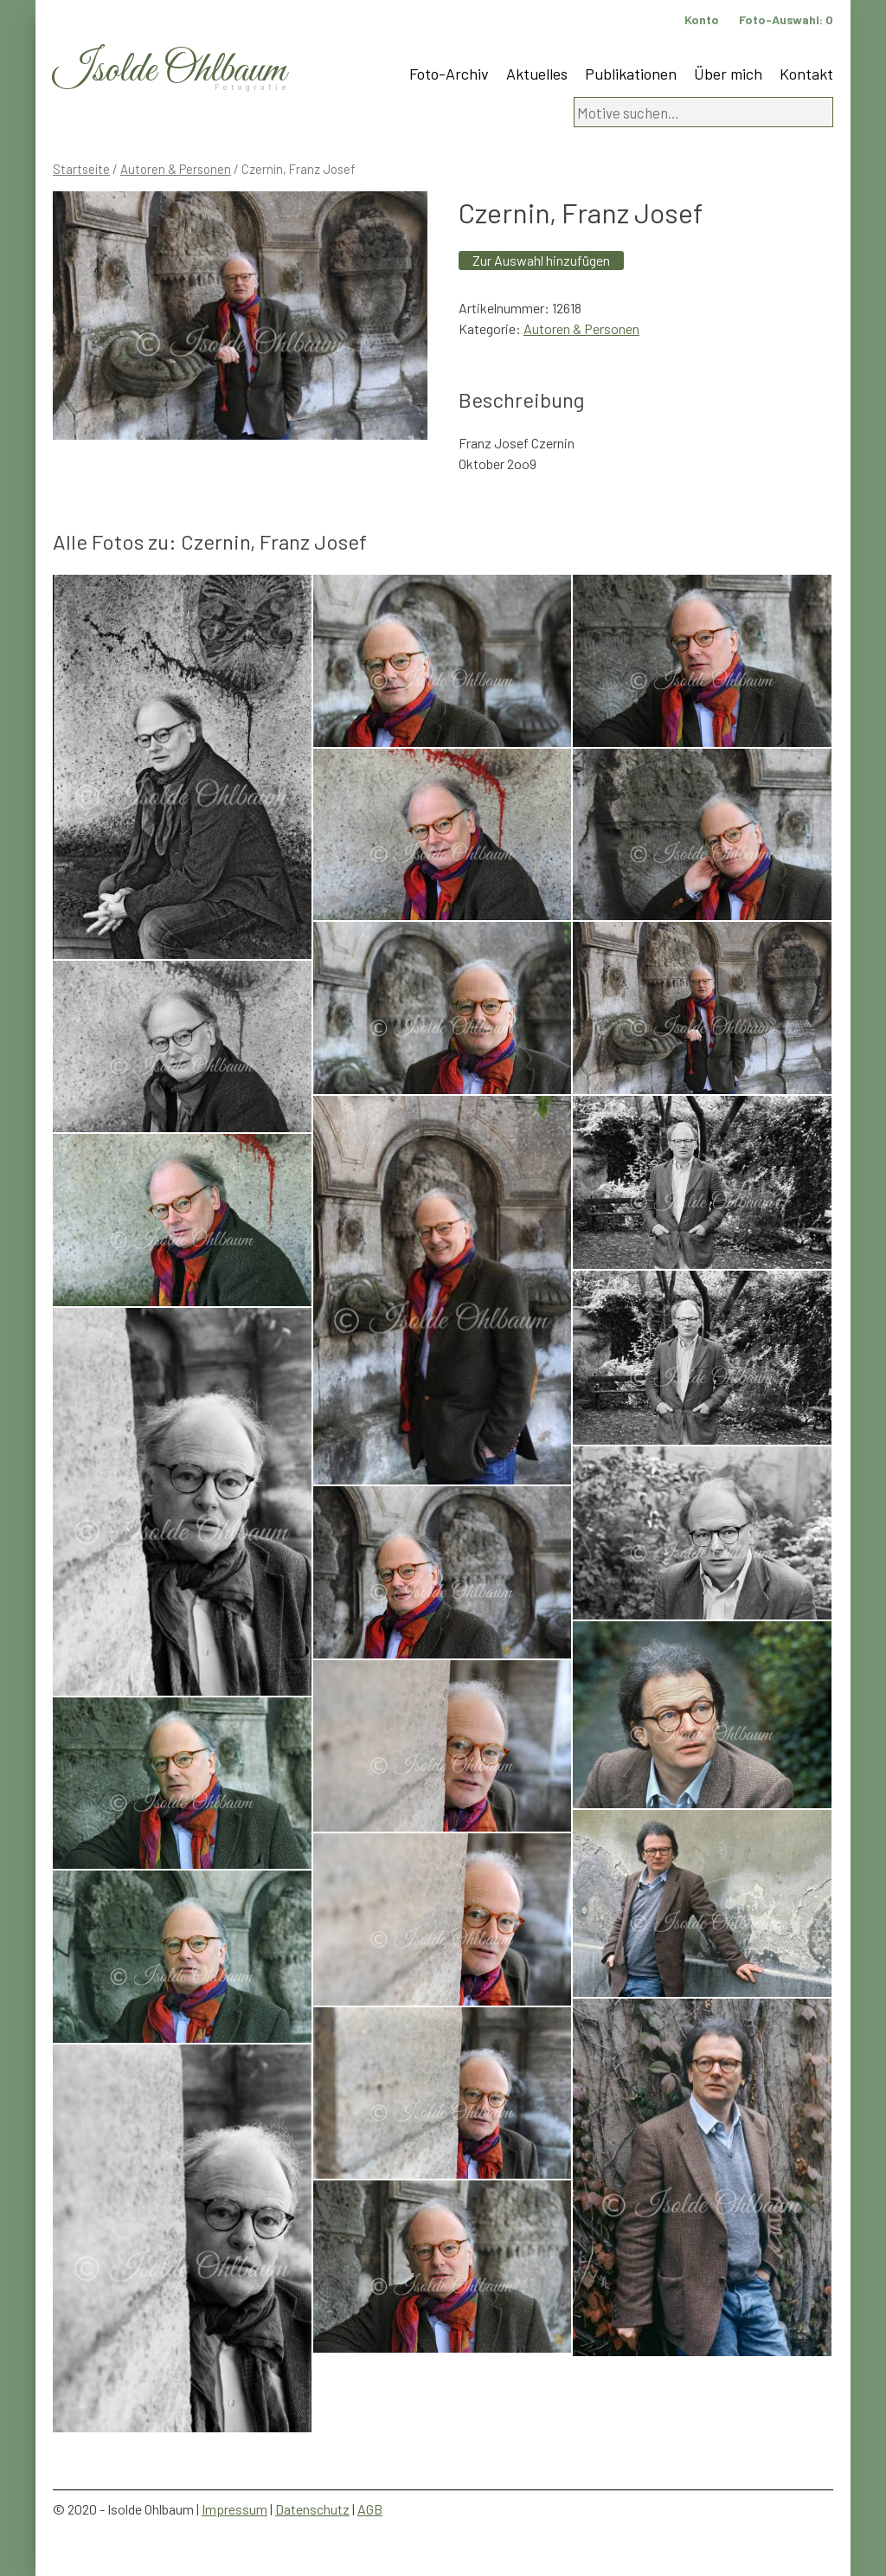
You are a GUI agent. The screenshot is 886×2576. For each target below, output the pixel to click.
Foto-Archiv (449, 73)
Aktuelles (537, 73)
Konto (701, 19)
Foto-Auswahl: (786, 19)
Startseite (81, 169)
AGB (369, 2509)
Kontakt (806, 73)
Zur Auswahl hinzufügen (541, 260)
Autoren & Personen (175, 169)
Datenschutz (312, 2509)
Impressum (234, 2509)
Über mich (728, 73)
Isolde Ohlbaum (169, 70)
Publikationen (631, 73)
